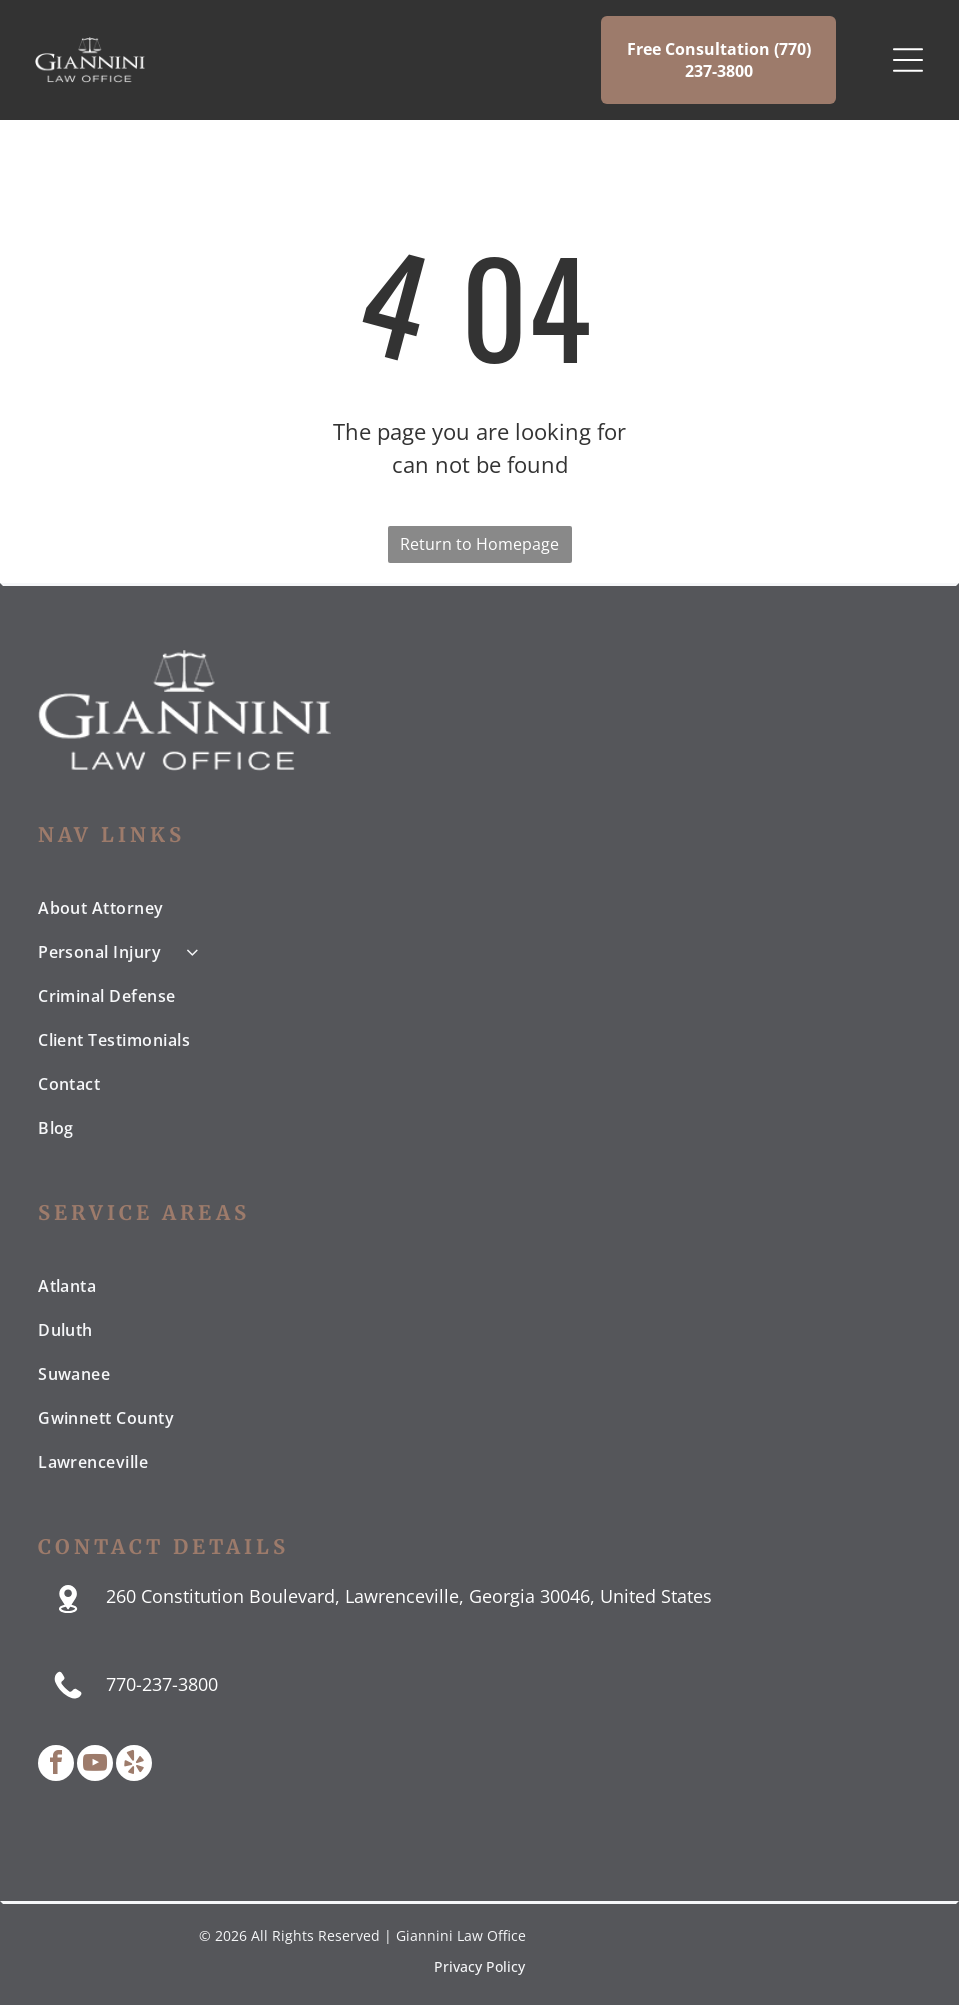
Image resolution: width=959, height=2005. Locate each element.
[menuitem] (479, 908)
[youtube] (95, 1765)
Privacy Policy (479, 1966)
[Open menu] (908, 60)
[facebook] (56, 1765)
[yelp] (134, 1765)
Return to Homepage (479, 544)
